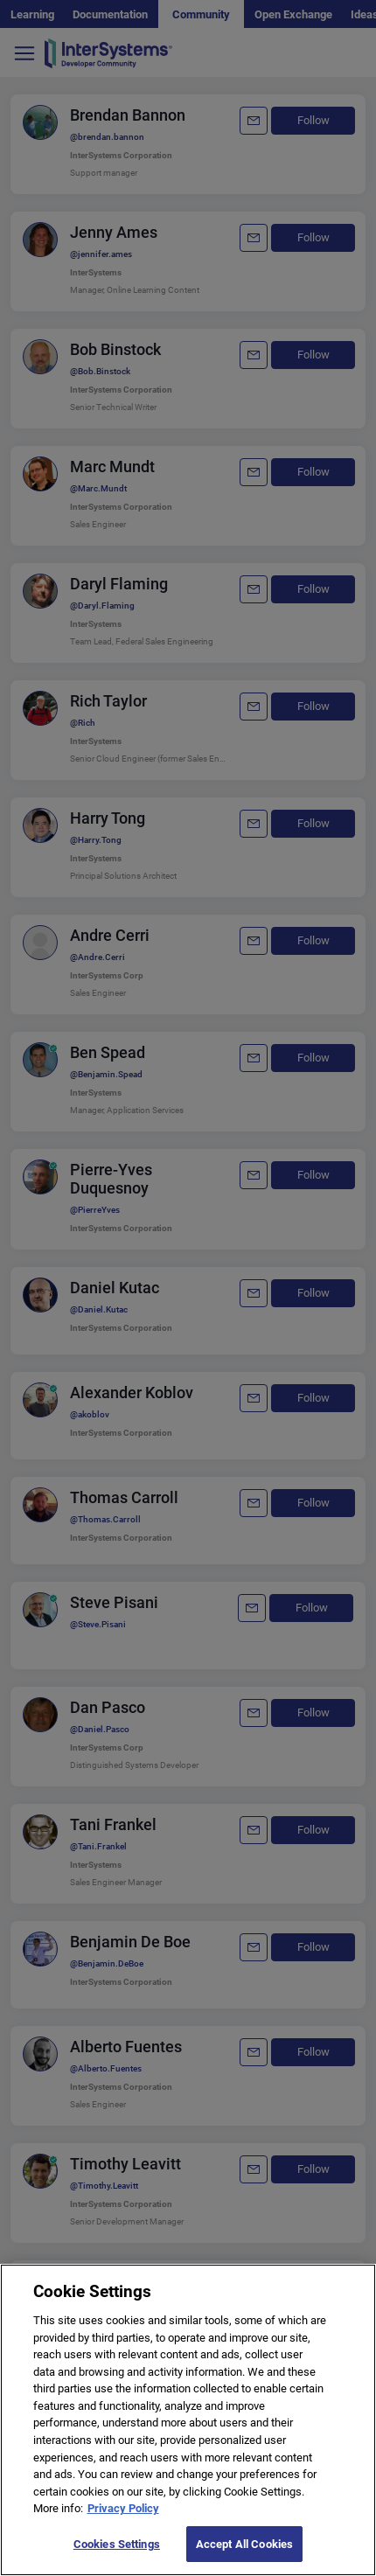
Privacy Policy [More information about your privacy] (123, 2519)
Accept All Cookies (244, 2554)
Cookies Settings (116, 2554)
